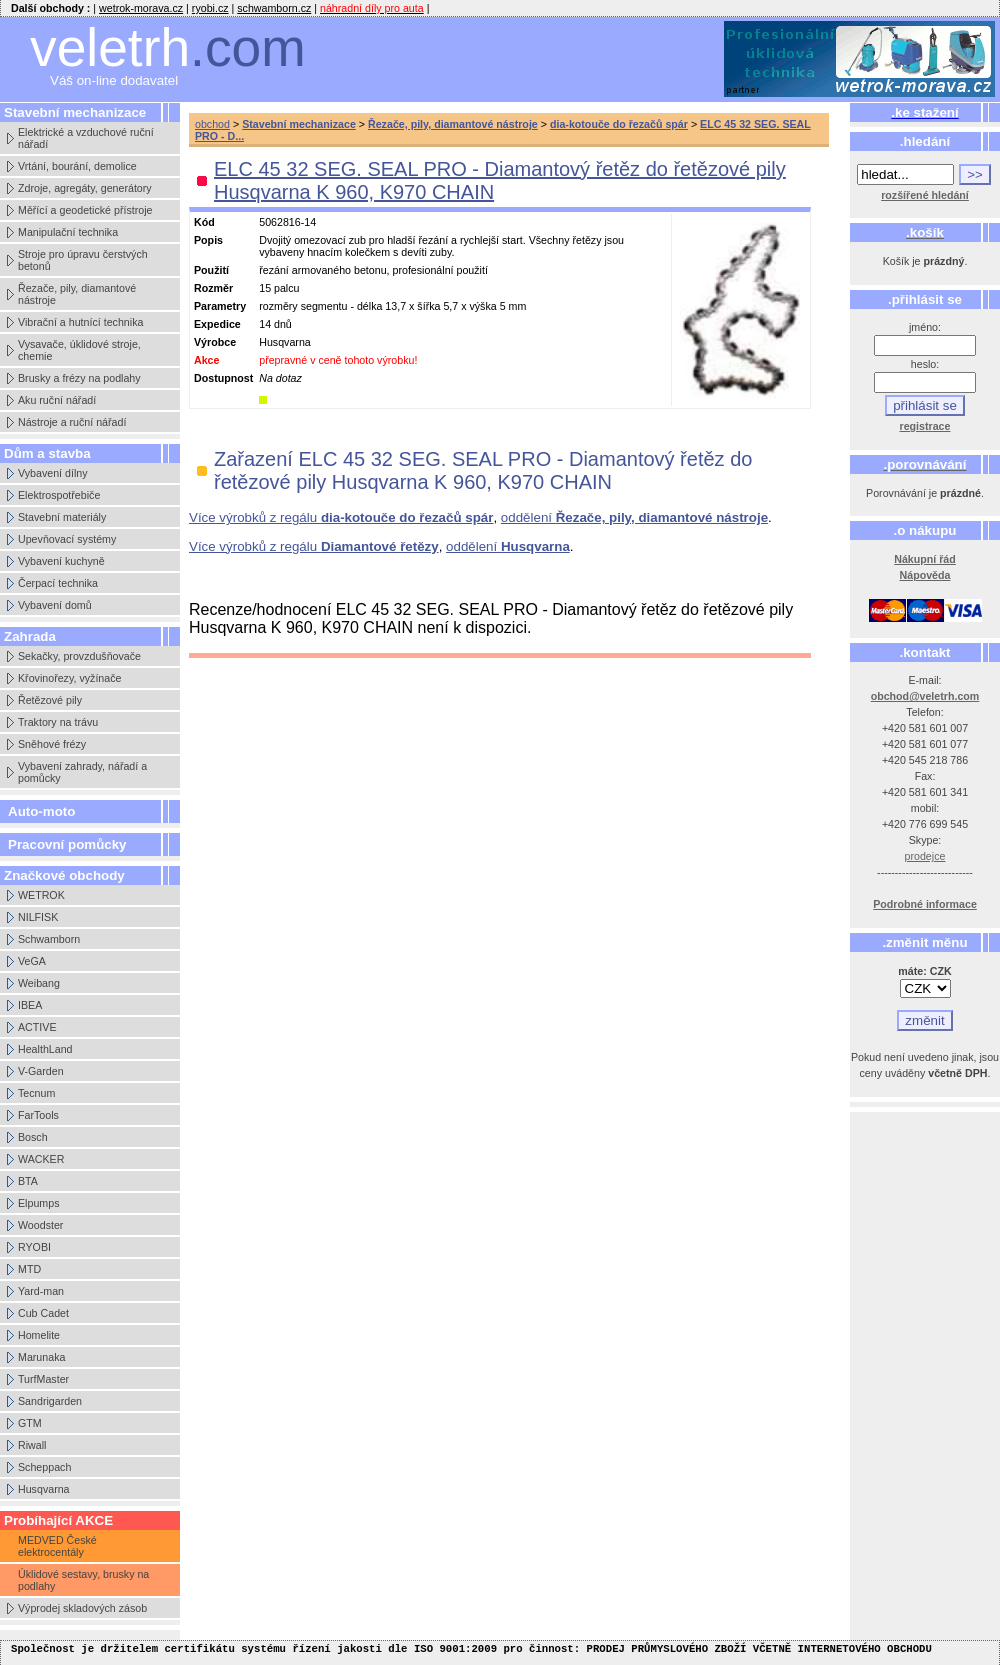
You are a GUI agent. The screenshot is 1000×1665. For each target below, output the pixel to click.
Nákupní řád (925, 559)
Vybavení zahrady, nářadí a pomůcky (82, 772)
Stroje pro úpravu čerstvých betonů (83, 260)
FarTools (38, 1115)
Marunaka (41, 1357)
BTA (28, 1181)
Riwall (32, 1445)
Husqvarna (44, 1489)
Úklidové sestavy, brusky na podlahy (83, 1580)
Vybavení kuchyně (61, 561)
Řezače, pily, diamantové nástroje (77, 294)
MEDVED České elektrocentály (57, 1546)
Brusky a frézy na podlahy (79, 378)
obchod (212, 124)
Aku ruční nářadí (57, 400)
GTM (30, 1423)
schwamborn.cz (274, 8)
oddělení (634, 517)
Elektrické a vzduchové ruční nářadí (86, 138)
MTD (29, 1269)
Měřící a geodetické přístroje (85, 210)
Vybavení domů (55, 605)
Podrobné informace (925, 904)
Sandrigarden (50, 1401)
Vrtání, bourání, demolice (77, 166)
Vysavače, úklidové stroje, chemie (79, 350)
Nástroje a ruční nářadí (72, 422)
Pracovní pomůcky (67, 844)
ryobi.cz (210, 8)
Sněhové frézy (52, 744)
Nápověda (925, 575)
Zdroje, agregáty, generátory (85, 188)
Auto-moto (41, 811)
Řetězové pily (50, 700)
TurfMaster (43, 1379)
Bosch (33, 1137)
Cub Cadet (43, 1313)
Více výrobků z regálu (341, 517)
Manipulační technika (68, 232)
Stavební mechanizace (299, 124)
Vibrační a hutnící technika (80, 322)
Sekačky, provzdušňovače (79, 656)
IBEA (30, 1005)
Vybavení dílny (53, 473)
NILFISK (38, 917)
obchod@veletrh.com (925, 696)
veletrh (168, 47)
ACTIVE (37, 1027)
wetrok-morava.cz (141, 8)
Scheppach (44, 1467)
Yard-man (41, 1291)
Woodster (40, 1225)
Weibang (39, 983)
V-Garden (41, 1071)
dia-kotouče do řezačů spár (619, 124)
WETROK (41, 895)
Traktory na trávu (58, 722)
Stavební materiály (62, 517)
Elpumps (38, 1203)
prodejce (925, 856)
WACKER (41, 1159)
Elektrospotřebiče (59, 495)
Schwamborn (49, 939)
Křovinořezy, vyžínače (69, 678)
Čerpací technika (58, 583)
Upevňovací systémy (67, 539)
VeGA (32, 961)
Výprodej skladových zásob (82, 1608)
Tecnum (36, 1093)
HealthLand (45, 1049)
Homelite (39, 1335)
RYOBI (34, 1247)
